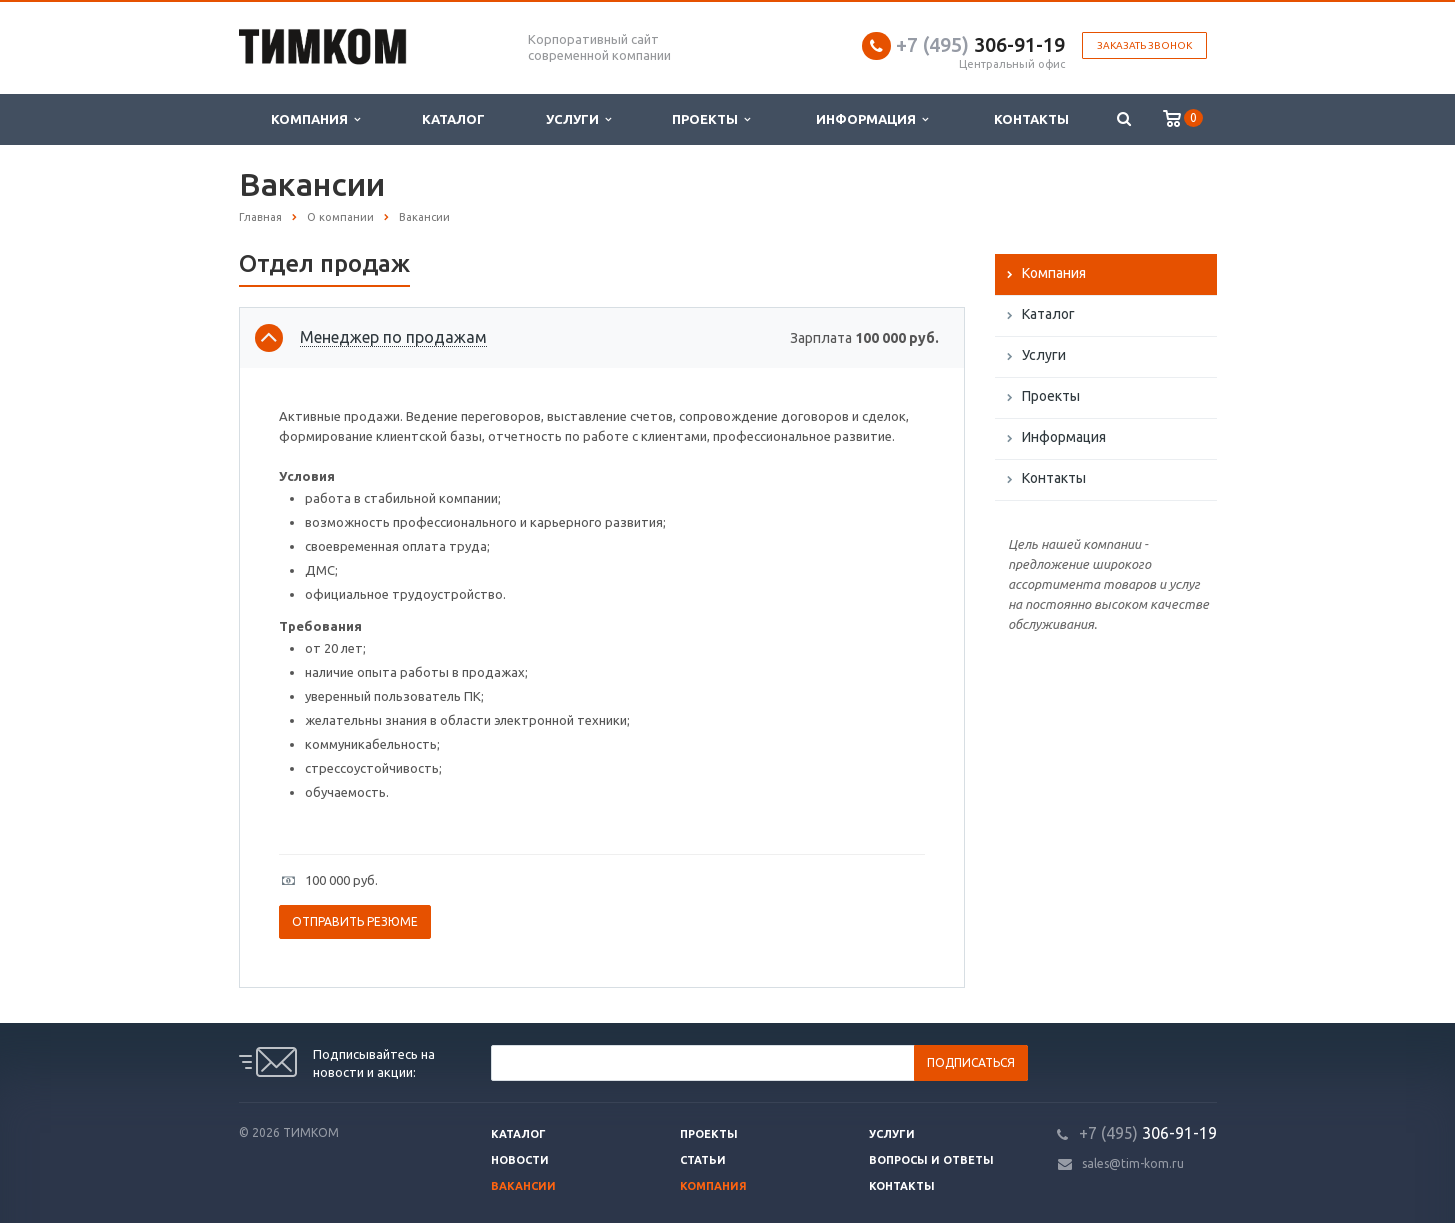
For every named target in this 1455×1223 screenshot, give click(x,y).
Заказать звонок (1144, 45)
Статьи (703, 1160)
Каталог (453, 119)
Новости (520, 1160)
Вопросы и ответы (931, 1160)
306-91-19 (980, 44)
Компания (315, 119)
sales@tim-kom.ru (1133, 1163)
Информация (872, 119)
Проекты (711, 119)
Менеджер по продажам (393, 337)
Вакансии (523, 1186)
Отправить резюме (355, 921)
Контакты (1031, 119)
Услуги (578, 119)
